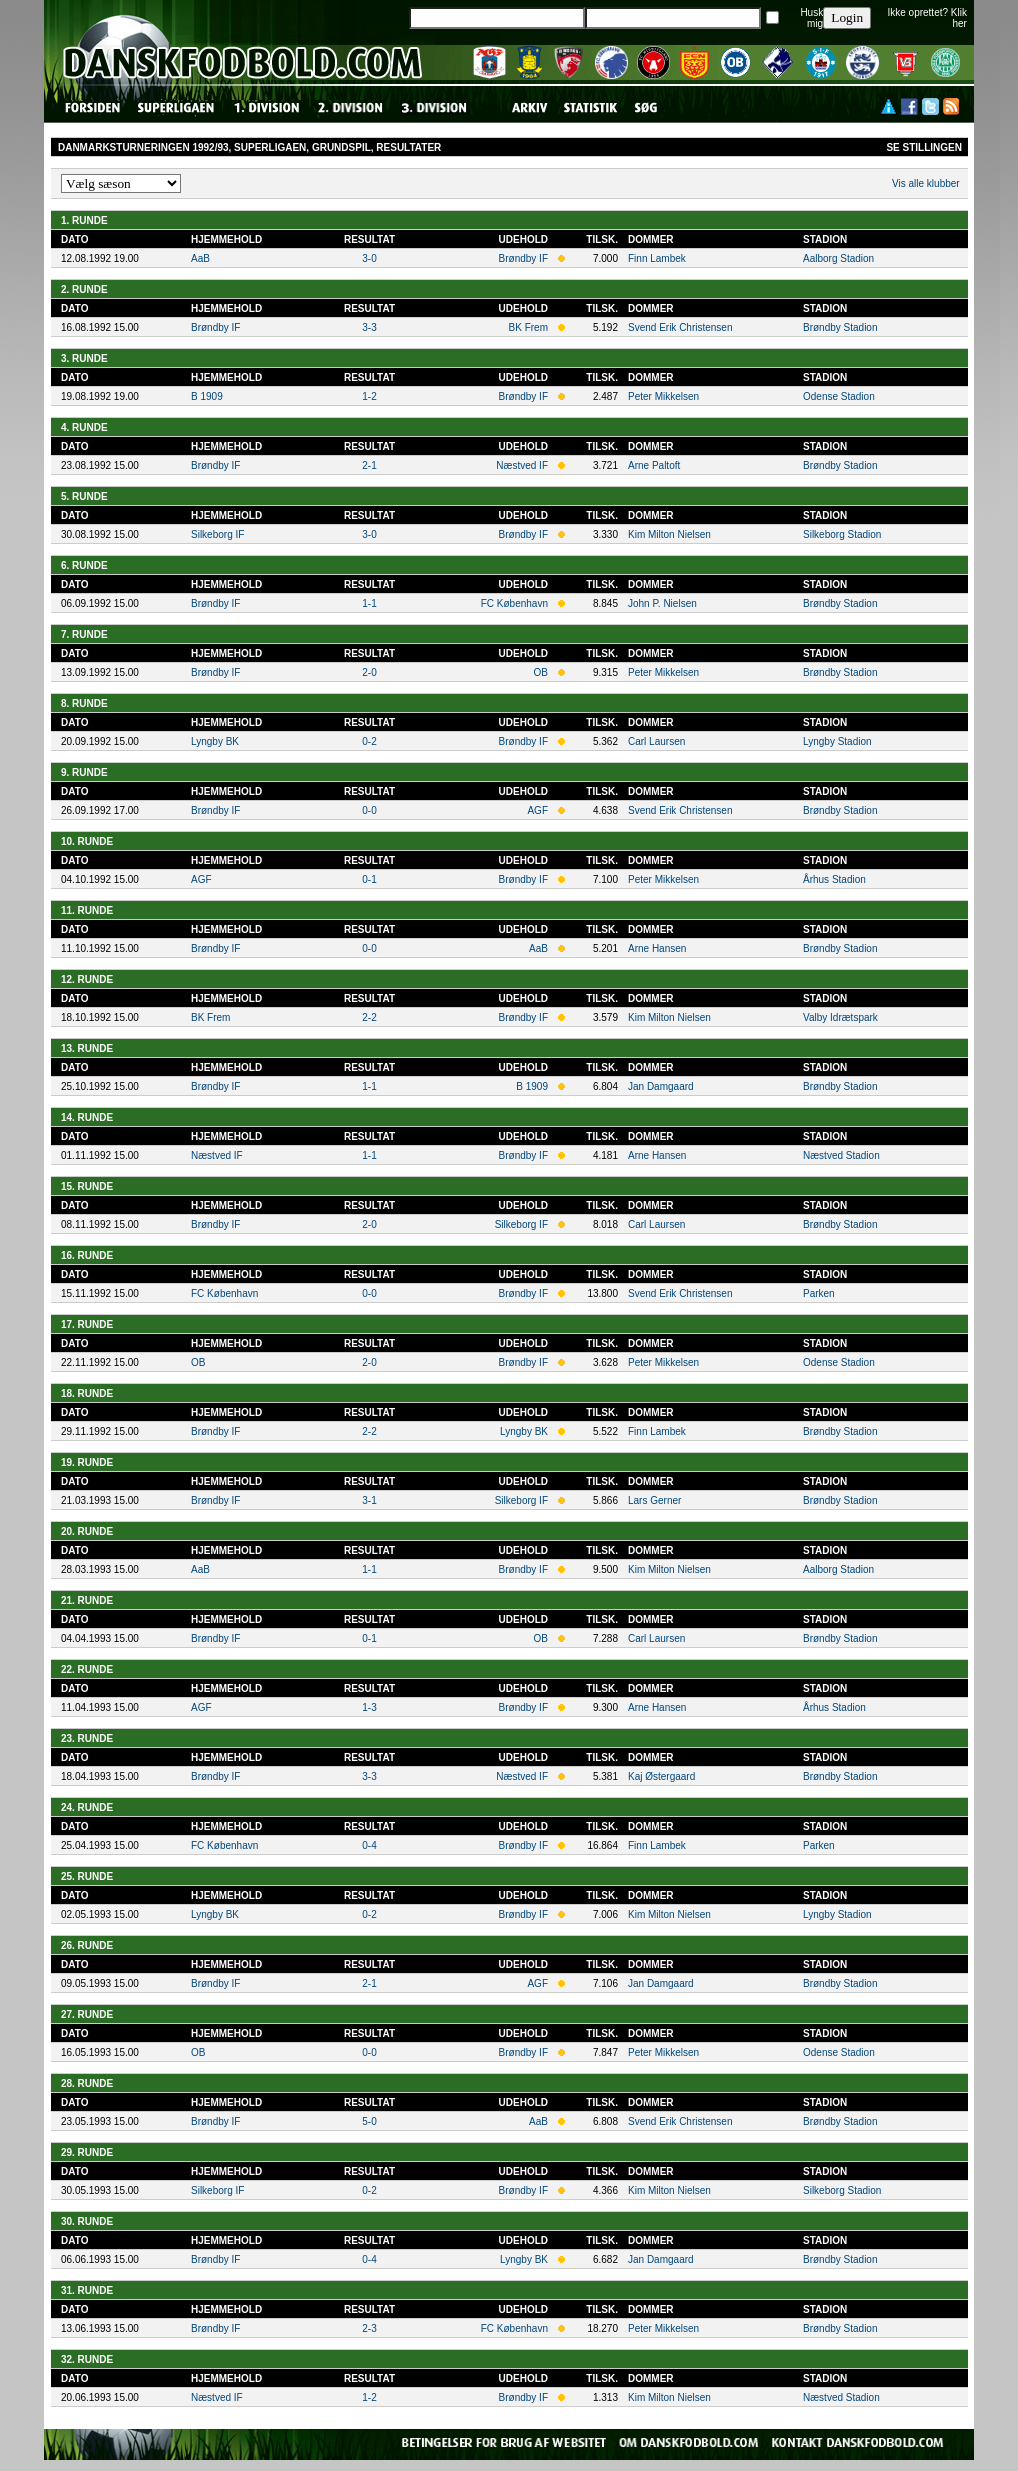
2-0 (369, 672)
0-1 (369, 879)
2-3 (369, 2328)
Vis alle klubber (926, 183)
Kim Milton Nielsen (669, 534)
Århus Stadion (834, 879)
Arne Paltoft (654, 465)
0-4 (369, 1845)
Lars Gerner (654, 1500)
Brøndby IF (523, 258)
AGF (537, 810)
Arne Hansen (657, 948)
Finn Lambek (657, 258)
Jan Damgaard (661, 1086)
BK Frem (528, 327)
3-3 (369, 327)
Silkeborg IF (217, 534)
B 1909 (207, 396)
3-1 (369, 1500)
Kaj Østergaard (661, 1776)
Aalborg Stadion (838, 258)
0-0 (369, 810)
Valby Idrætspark (840, 1017)
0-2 (369, 741)
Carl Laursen (656, 741)
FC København (514, 603)
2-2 (369, 1017)
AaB (200, 258)
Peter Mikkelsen (663, 396)
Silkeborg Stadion (842, 534)
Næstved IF (522, 465)
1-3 (369, 1707)
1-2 (369, 396)
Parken (819, 1293)
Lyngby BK (215, 741)
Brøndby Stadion (840, 327)
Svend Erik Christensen (680, 327)
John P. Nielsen (662, 603)
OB (541, 672)
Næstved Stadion (841, 1155)
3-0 (369, 258)
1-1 (369, 603)
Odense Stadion (839, 396)
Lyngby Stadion (837, 741)
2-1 (369, 465)
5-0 (369, 2121)
